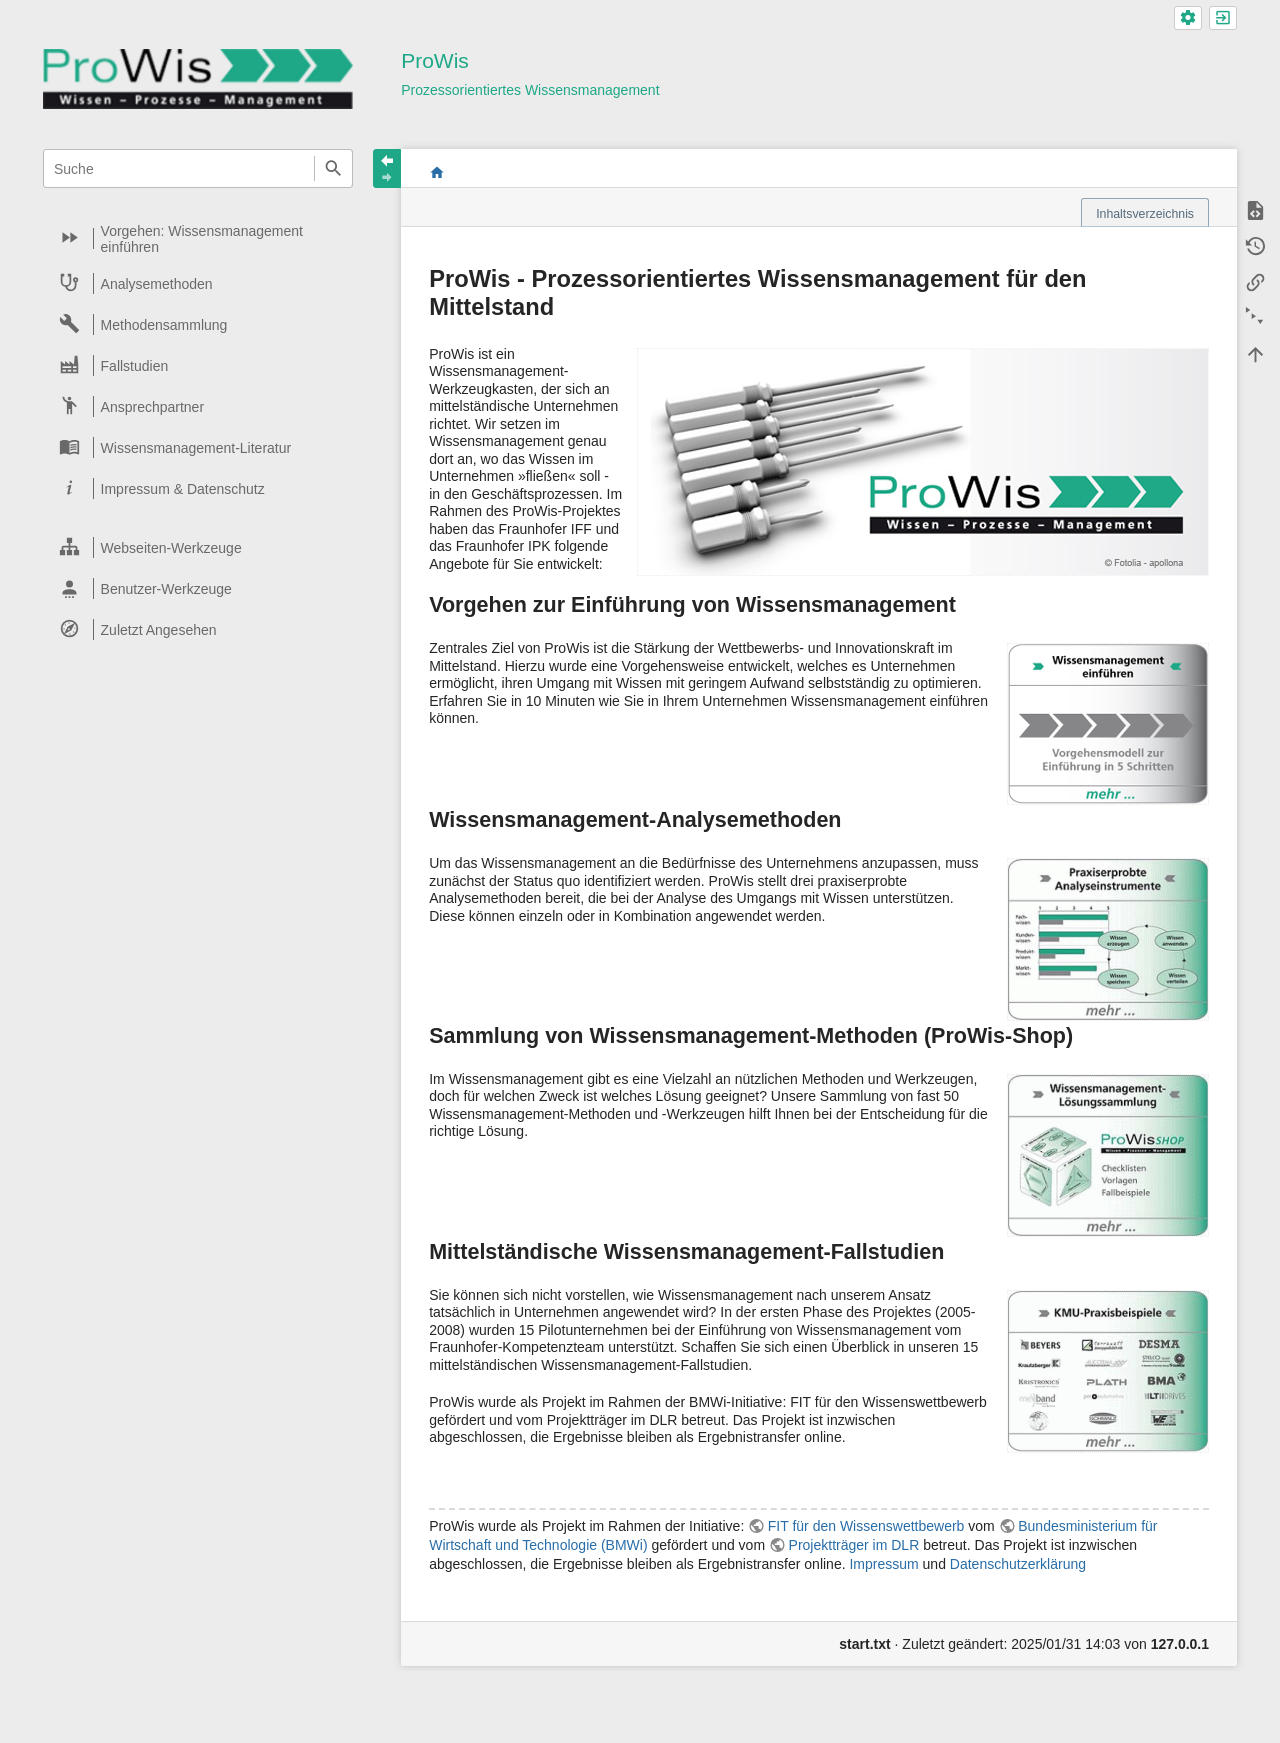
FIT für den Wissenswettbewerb (866, 1526)
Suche (333, 168)
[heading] (199, 238)
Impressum (883, 1564)
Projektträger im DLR (854, 1545)
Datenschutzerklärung (1018, 1564)
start (436, 172)
